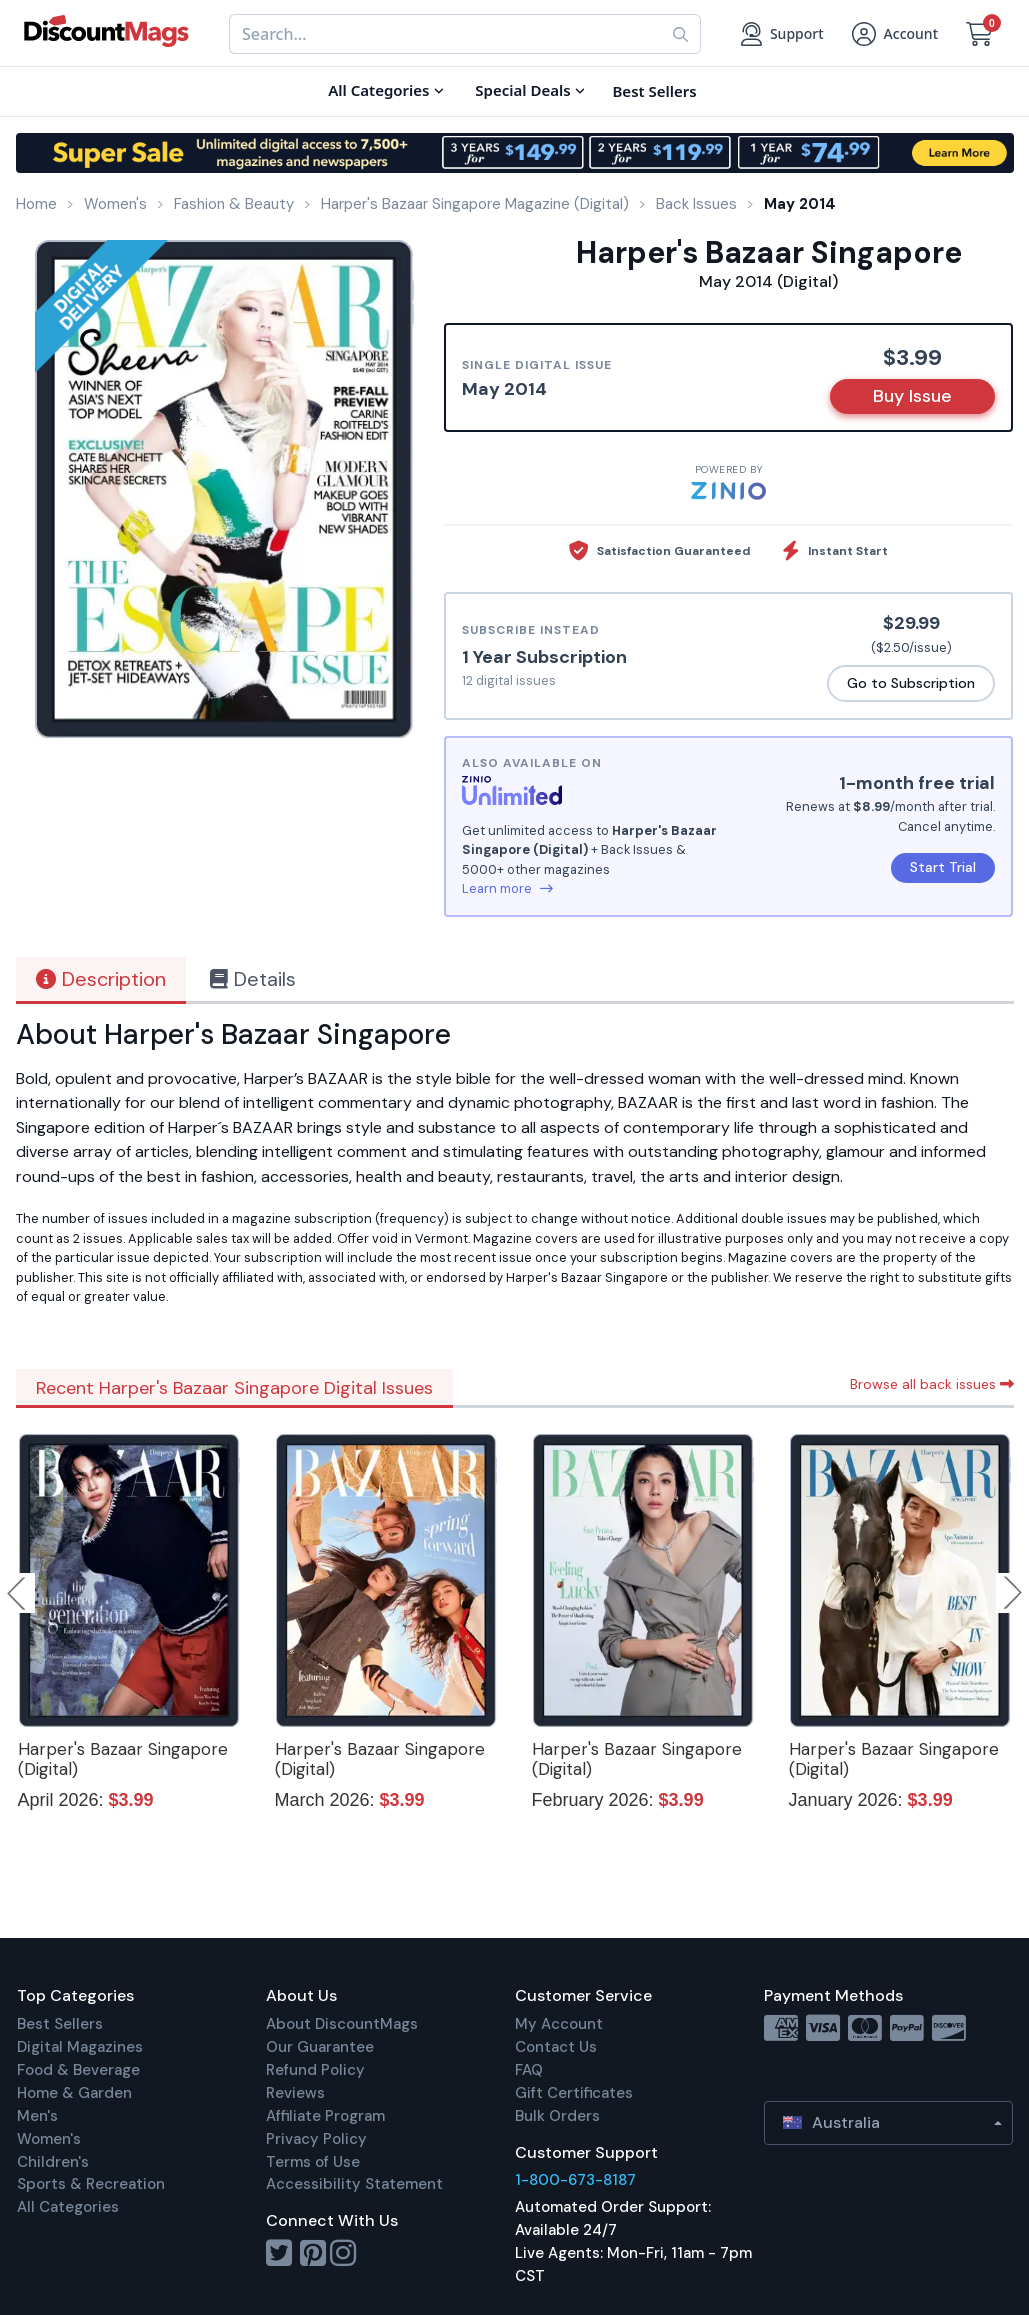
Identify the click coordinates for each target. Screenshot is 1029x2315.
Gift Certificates (574, 2093)
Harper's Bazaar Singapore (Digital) (123, 1759)
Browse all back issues (932, 1384)
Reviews (295, 2093)
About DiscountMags (342, 2024)
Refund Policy (315, 2070)
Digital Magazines (80, 2047)
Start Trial (943, 867)
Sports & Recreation (91, 2184)
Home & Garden (74, 2093)
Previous (18, 1593)
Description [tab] (101, 979)
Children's (53, 2162)
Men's (37, 2116)
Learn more (507, 888)
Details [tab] (253, 979)
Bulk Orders (557, 2116)
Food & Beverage (78, 2070)
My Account (559, 2024)
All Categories (68, 2207)
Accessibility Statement (354, 2184)
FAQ (529, 2070)
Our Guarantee (320, 2047)
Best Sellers (60, 2024)
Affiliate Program (325, 2116)
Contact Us (556, 2047)
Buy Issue (912, 396)
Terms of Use (313, 2162)
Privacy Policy (316, 2139)
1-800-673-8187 (575, 2180)
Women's (49, 2139)
